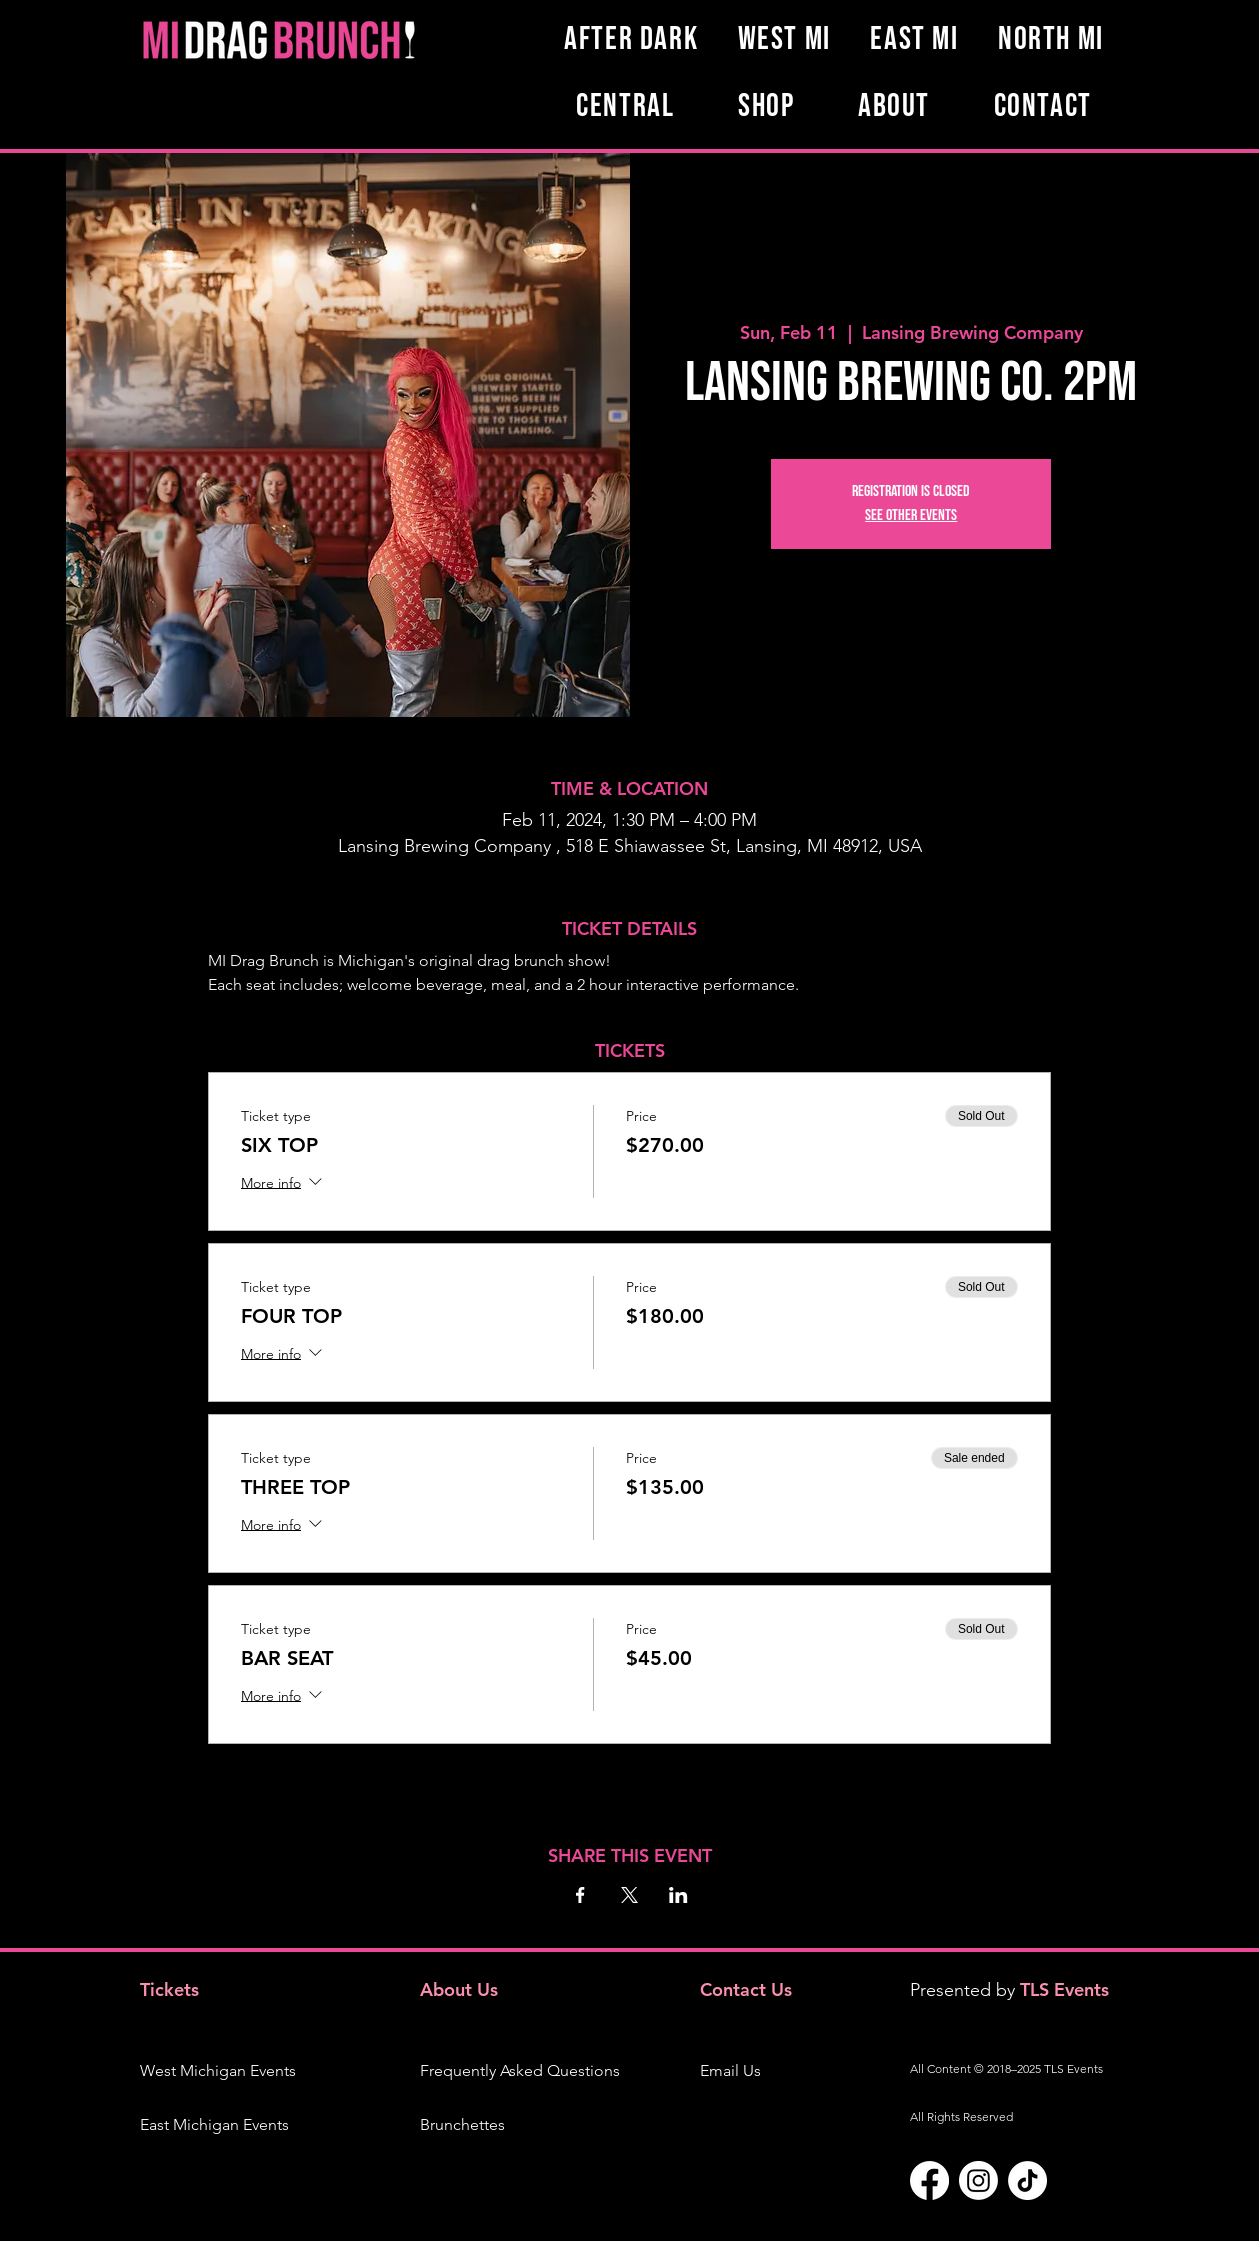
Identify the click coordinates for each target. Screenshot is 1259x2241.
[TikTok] (1027, 2180)
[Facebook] (929, 2180)
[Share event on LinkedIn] (678, 1895)
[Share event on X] (629, 1895)
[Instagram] (978, 2180)
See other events (911, 515)
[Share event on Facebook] (580, 1895)
